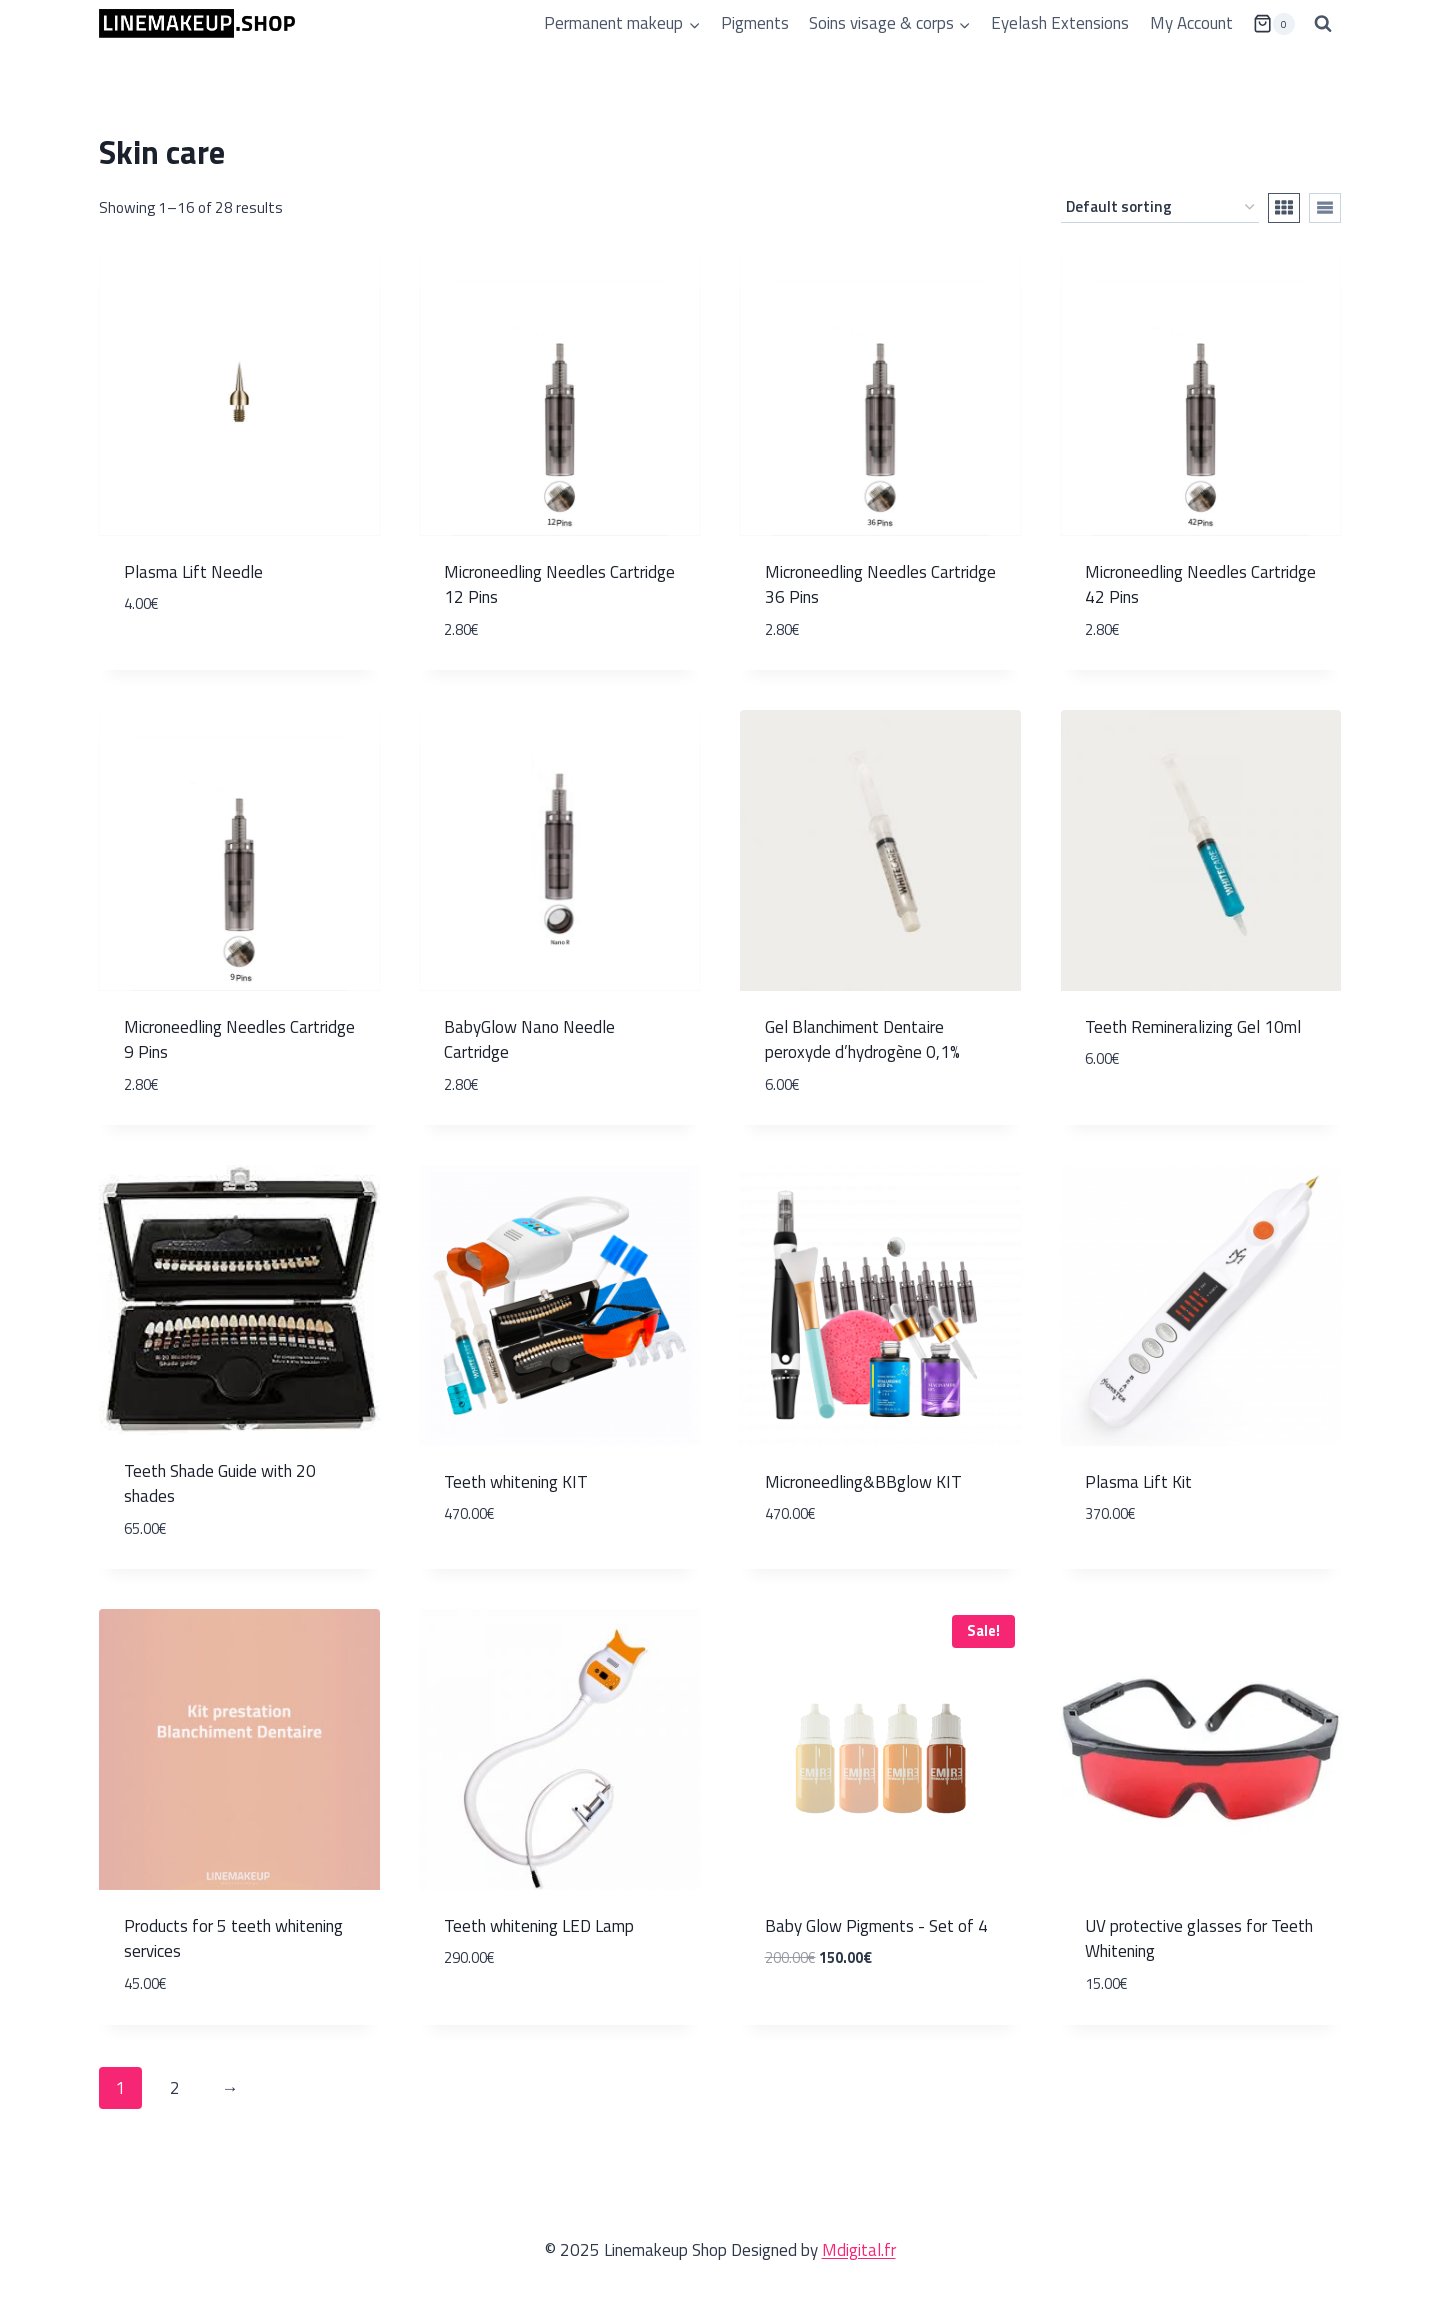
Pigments (755, 23)
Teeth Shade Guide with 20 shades (220, 1484)
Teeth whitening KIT (516, 1482)
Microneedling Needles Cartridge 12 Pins (559, 585)
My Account (1191, 23)
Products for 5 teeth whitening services (233, 1939)
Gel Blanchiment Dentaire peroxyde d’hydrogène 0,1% (862, 1040)
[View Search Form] (1323, 24)
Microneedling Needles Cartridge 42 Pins (1200, 585)
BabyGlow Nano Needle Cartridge (529, 1040)
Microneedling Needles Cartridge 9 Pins (239, 1040)
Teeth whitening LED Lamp (539, 1926)
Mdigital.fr (859, 2250)
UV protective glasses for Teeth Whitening (1199, 1939)
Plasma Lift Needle (193, 572)
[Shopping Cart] (1274, 24)
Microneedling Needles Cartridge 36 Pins (880, 585)
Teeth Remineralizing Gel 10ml (1193, 1027)
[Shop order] (1160, 208)
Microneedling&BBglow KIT (863, 1482)
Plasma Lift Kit (1138, 1482)
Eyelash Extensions (1060, 23)
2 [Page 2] (175, 2088)
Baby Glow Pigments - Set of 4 (876, 1926)
